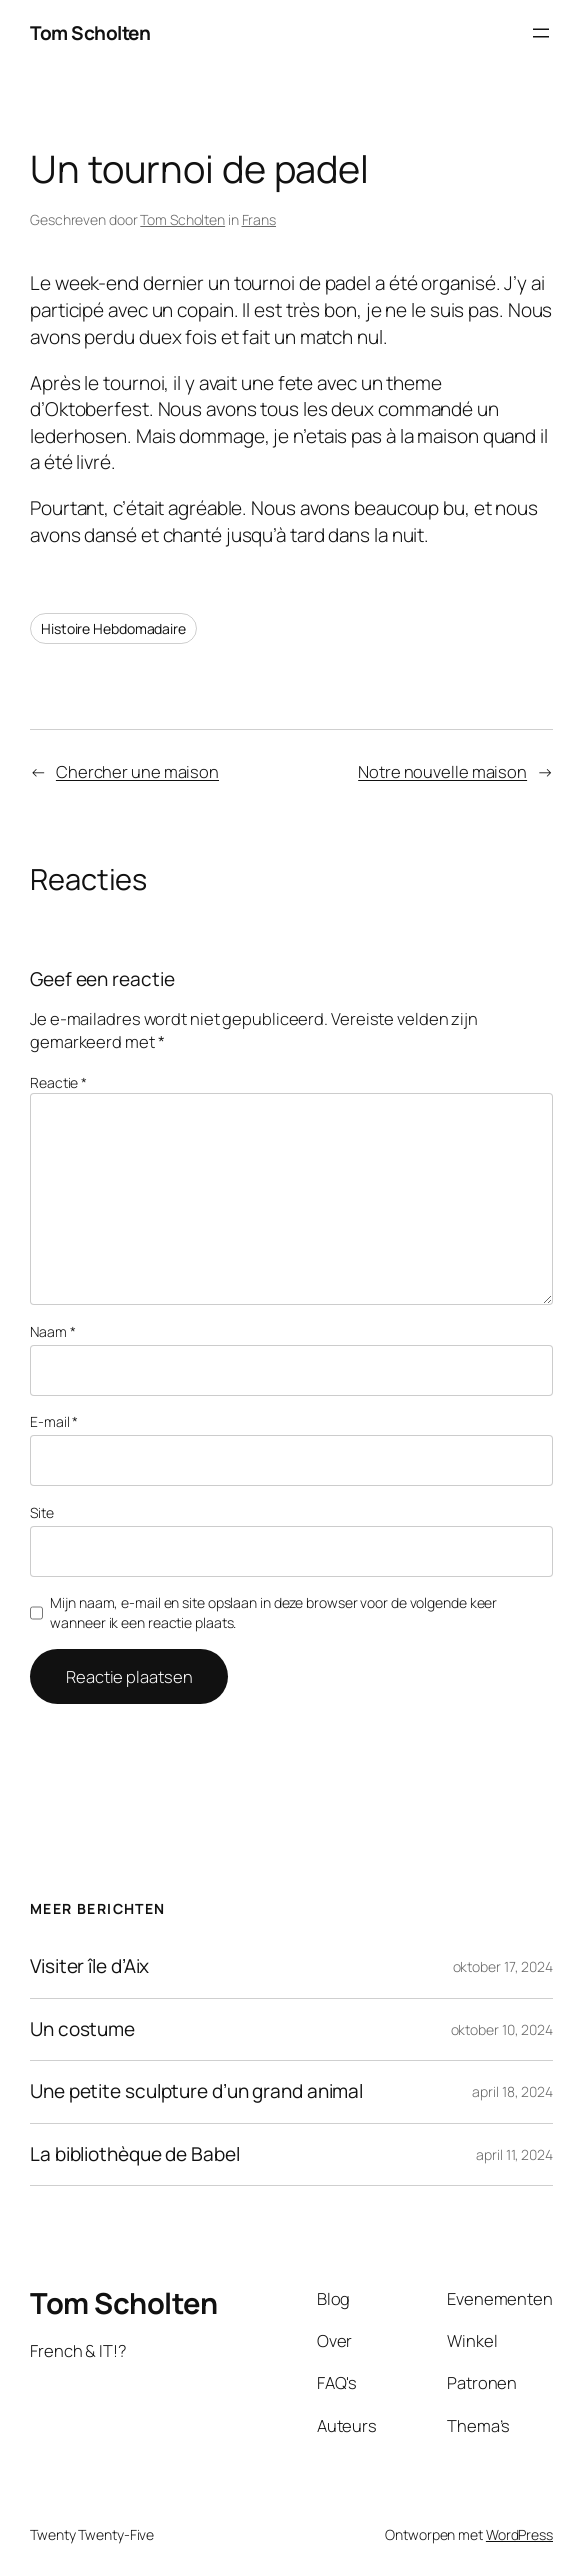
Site (42, 1512)
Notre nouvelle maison (442, 771)
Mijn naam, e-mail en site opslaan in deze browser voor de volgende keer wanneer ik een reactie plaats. (273, 1612)
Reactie (58, 1082)
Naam (52, 1331)
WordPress (519, 2534)
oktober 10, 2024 (502, 2029)
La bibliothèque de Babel (135, 2154)
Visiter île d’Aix (89, 1966)
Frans (259, 219)
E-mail (54, 1421)
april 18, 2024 (512, 2091)
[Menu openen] (541, 33)
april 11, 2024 (514, 2154)
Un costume (82, 2029)
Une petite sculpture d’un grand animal (196, 2091)
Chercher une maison (137, 771)
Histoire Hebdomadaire (113, 628)
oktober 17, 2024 (503, 1966)
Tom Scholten (90, 33)
